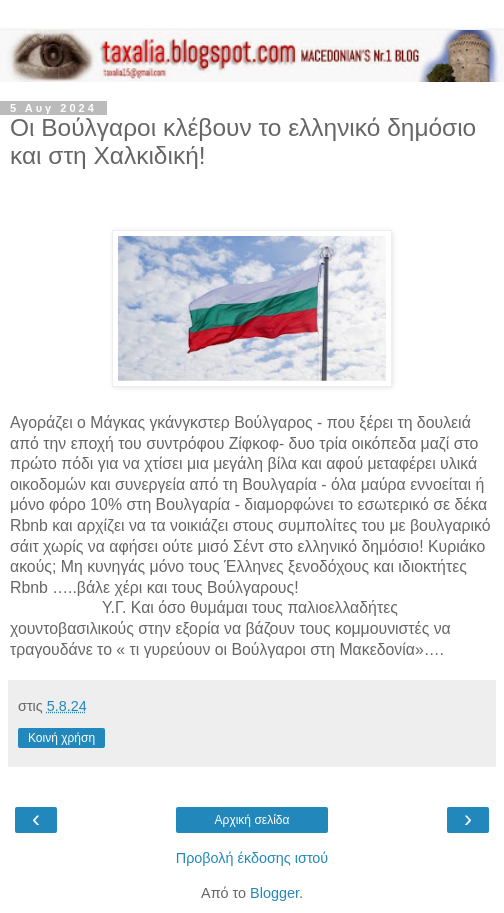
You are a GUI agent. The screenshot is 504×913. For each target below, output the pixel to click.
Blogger (274, 893)
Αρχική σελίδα (252, 820)
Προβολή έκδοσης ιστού (252, 858)
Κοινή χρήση (61, 738)
